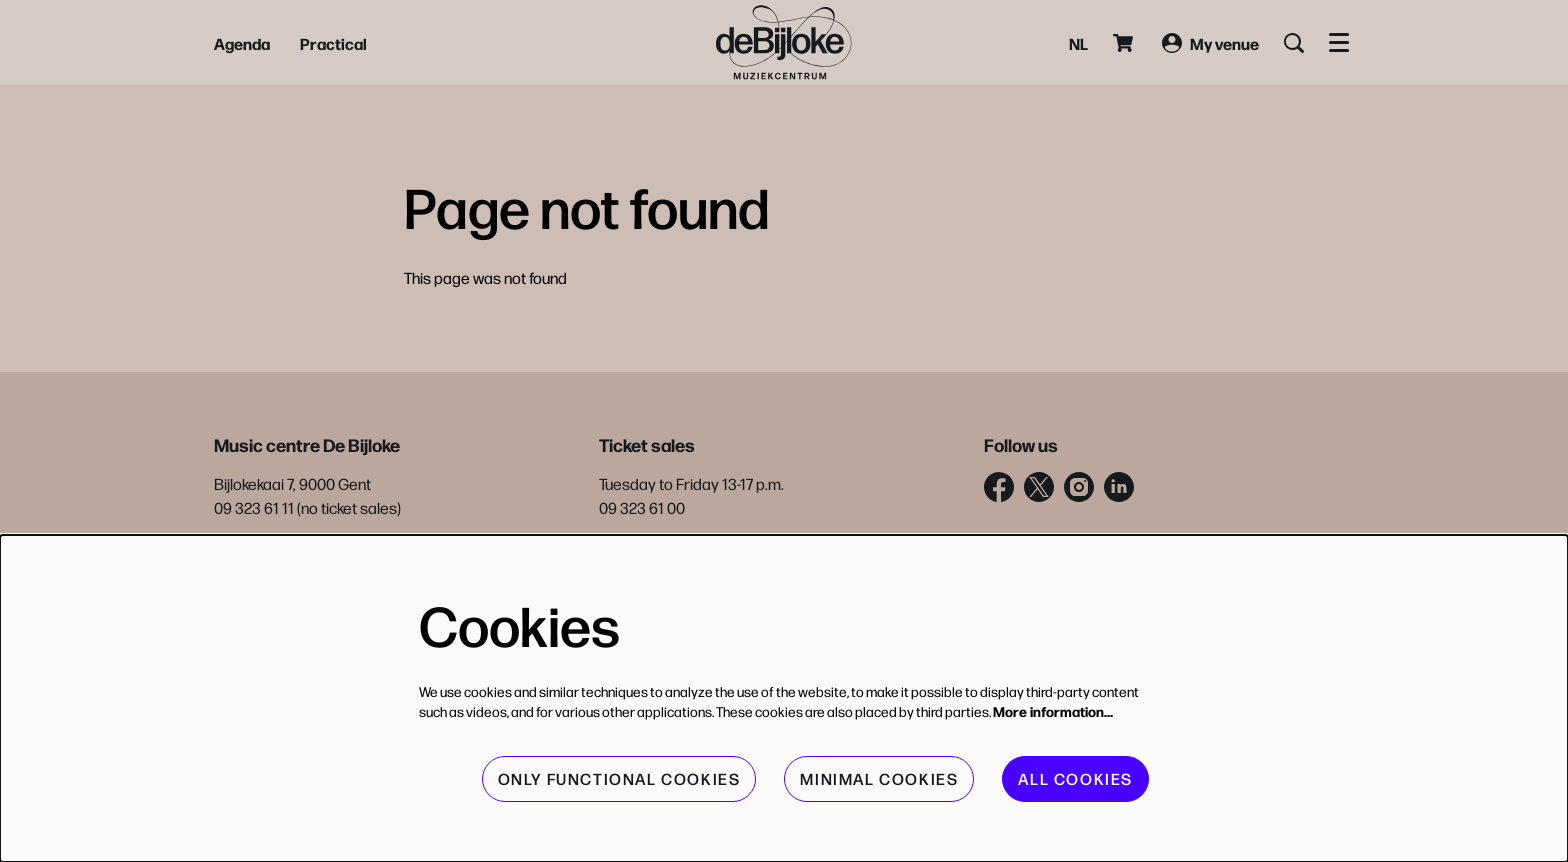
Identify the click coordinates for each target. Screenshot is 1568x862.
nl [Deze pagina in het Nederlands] (1078, 43)
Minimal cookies (879, 778)
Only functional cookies (619, 778)
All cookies (1075, 778)
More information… (1053, 711)
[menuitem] (242, 43)
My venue (1210, 43)
